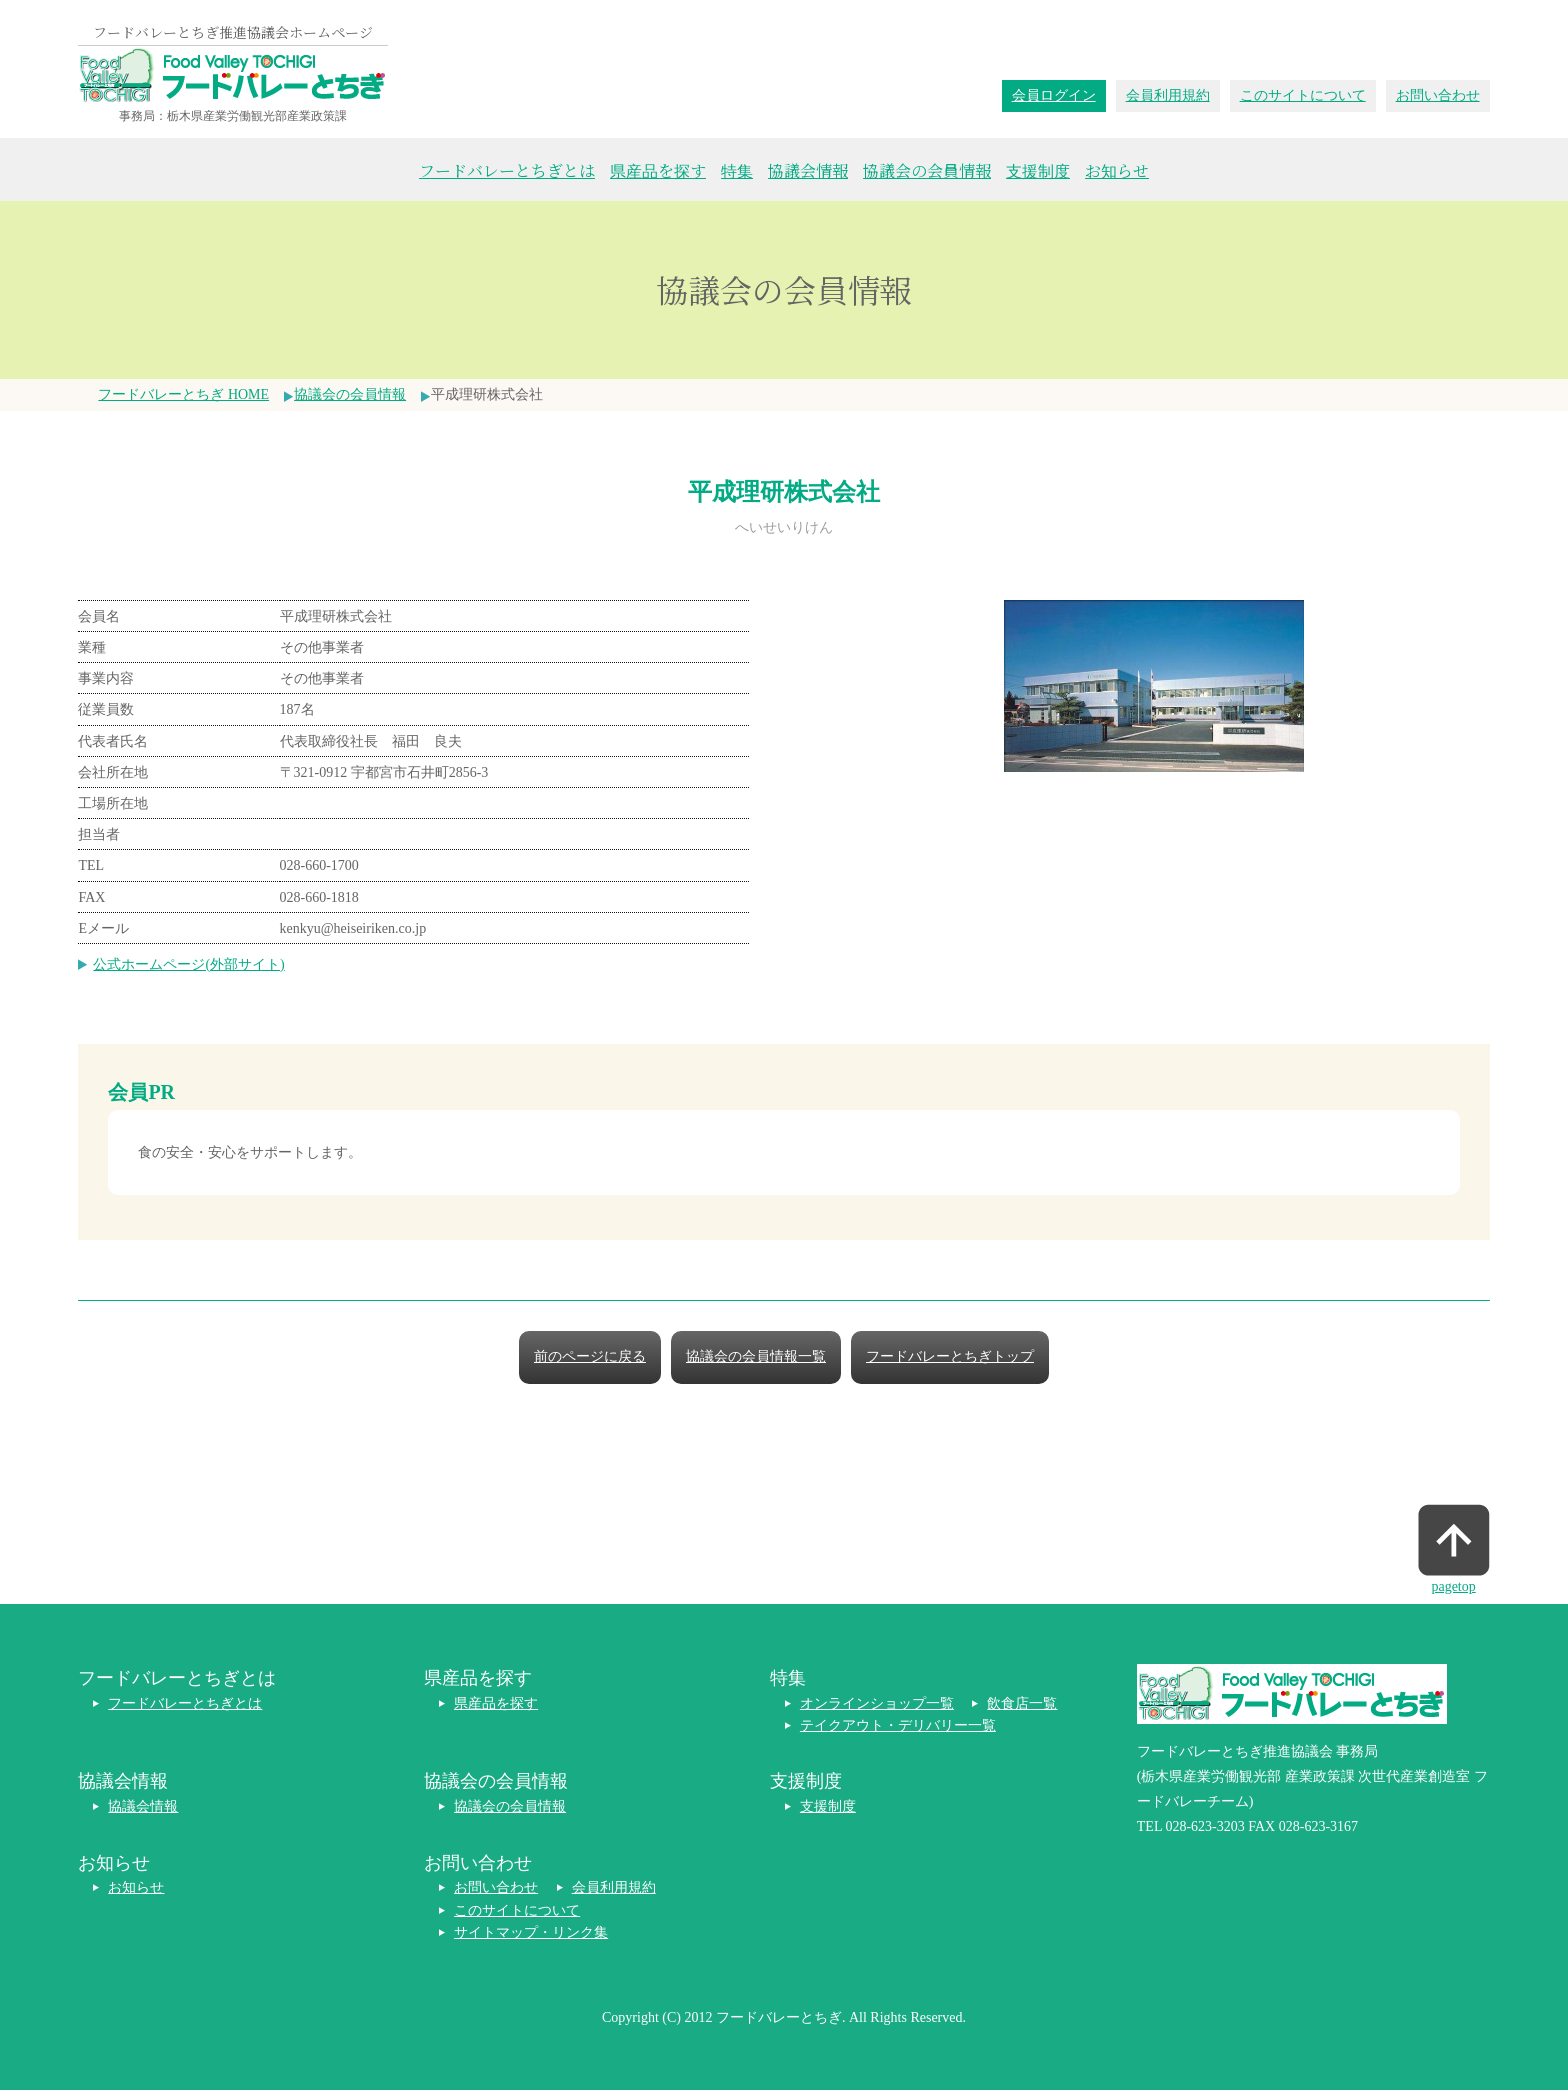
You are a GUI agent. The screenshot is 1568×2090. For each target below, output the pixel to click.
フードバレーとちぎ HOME (183, 394)
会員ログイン (1054, 95)
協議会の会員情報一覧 (756, 1356)
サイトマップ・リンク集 (531, 1932)
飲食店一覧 (1022, 1703)
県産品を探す (658, 170)
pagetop (1453, 1586)
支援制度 (1038, 170)
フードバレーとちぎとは (507, 170)
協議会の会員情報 (927, 170)
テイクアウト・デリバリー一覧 (898, 1725)
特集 (737, 170)
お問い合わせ (1438, 95)
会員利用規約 (1168, 95)
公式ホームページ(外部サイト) (188, 964)
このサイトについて (1303, 95)
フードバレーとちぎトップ (950, 1356)
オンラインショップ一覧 (877, 1703)
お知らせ (1117, 170)
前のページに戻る (590, 1356)
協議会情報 (808, 170)
